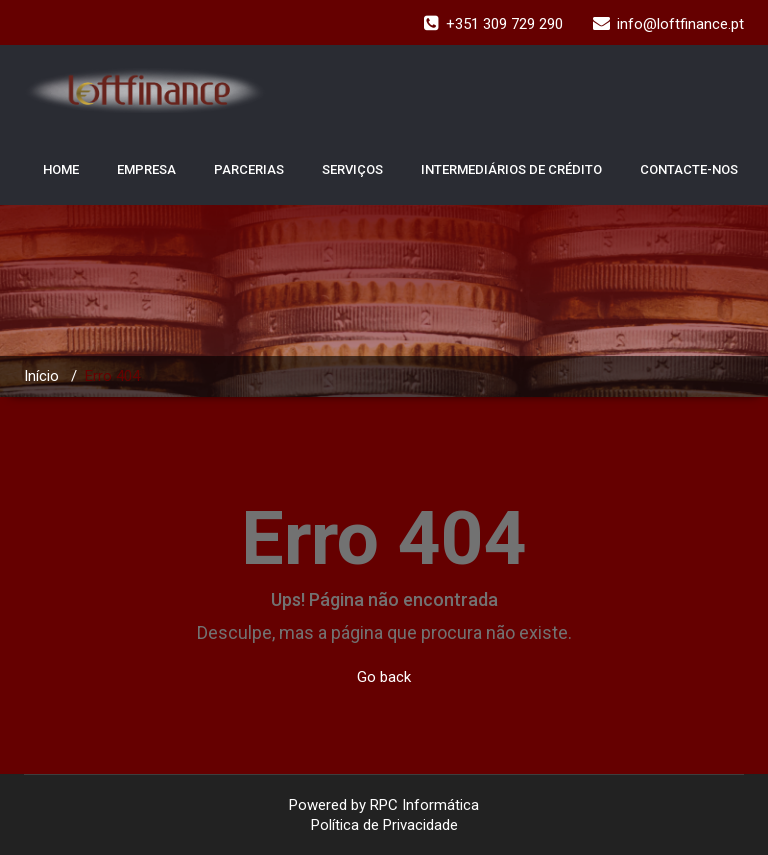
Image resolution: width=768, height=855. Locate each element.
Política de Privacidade (384, 825)
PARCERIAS (249, 169)
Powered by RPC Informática (384, 805)
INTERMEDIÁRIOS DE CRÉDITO (511, 169)
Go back (384, 677)
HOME (61, 169)
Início (41, 376)
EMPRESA (146, 169)
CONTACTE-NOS (689, 169)
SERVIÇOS (352, 169)
